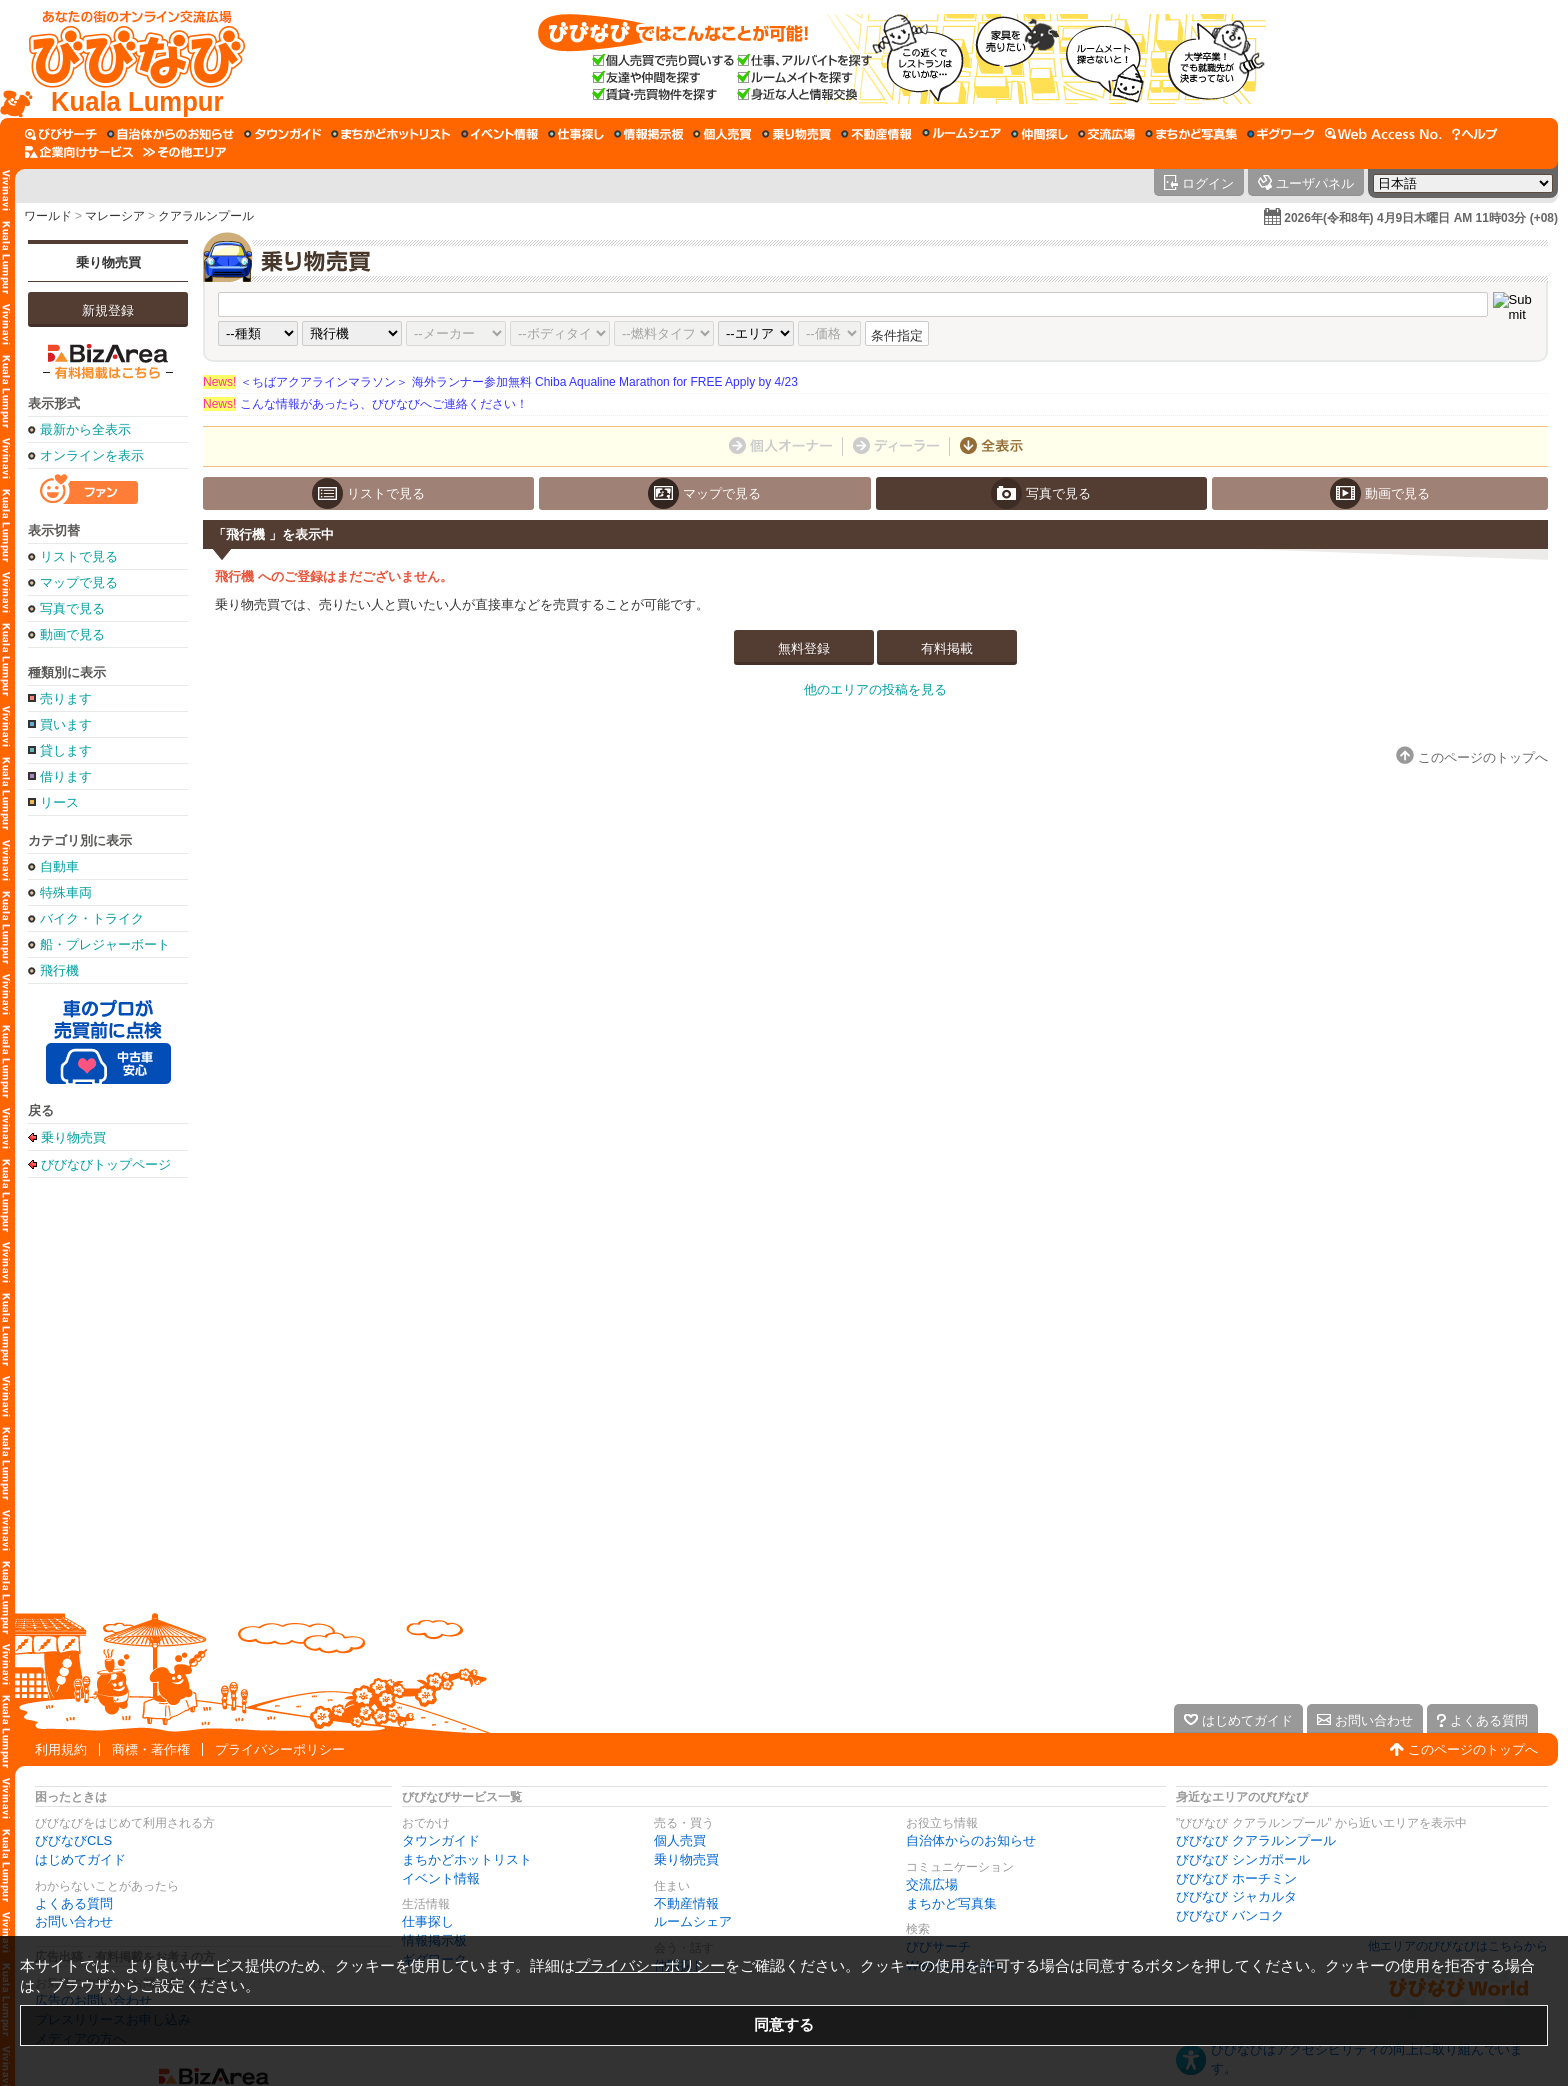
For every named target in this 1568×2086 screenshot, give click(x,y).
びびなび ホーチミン (1236, 1878)
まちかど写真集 (951, 1903)
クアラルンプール (206, 216)
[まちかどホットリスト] (391, 134)
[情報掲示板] (648, 134)
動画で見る (72, 634)
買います (66, 724)
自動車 (59, 866)
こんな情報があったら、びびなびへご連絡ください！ (365, 404)
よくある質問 (74, 1903)
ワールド (48, 216)
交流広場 (932, 1884)
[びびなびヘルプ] (1475, 134)
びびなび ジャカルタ (1236, 1896)
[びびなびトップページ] (127, 59)
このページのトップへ (1473, 1749)
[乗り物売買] (796, 134)
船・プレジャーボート (105, 944)
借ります (66, 776)
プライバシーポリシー (280, 1749)
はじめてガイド (80, 1859)
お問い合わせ (74, 1921)
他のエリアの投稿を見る (875, 689)
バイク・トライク (92, 918)
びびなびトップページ (106, 1164)
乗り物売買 (108, 262)
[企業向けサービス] (79, 152)
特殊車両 (66, 892)
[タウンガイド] (282, 134)
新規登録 (108, 310)
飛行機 (59, 970)
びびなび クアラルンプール (1256, 1840)
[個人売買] (722, 134)
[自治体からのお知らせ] (170, 134)
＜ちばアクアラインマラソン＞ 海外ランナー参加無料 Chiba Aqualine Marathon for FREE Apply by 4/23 (500, 382)
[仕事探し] (576, 134)
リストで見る (79, 556)
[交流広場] (1106, 134)
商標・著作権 (151, 1749)
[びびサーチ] (61, 134)
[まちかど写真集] (1191, 134)
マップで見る (79, 582)
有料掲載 (947, 648)
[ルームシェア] (961, 134)
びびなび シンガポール (1243, 1859)
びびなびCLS (73, 1840)
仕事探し (428, 1921)
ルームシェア (693, 1921)
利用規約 (61, 1749)
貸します (66, 750)
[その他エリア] (184, 152)
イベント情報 (441, 1878)
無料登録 (804, 648)
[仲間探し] (1039, 134)
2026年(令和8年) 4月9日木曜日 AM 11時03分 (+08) (1421, 218)
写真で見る (72, 608)
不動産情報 (686, 1903)
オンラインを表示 (92, 455)
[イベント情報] (499, 134)
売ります (66, 698)
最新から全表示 (85, 429)
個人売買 (680, 1840)
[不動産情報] (876, 134)
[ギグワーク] (1281, 134)
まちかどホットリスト (467, 1859)
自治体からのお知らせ (971, 1840)
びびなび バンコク (1230, 1915)
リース (59, 802)
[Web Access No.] (1383, 134)
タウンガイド (441, 1840)
